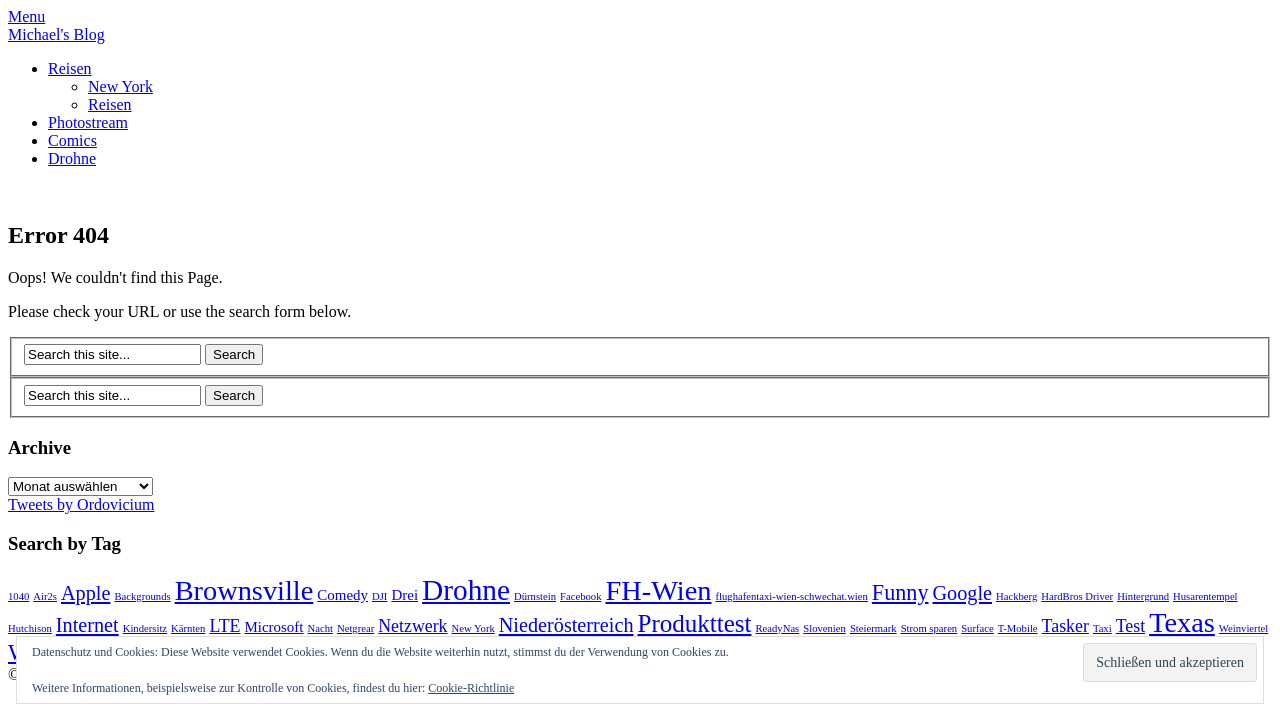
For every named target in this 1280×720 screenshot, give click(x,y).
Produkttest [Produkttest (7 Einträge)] (695, 623)
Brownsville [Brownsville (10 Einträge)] (244, 590)
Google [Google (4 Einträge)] (962, 593)
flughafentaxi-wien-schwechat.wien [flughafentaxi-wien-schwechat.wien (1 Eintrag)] (791, 596)
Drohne (72, 158)
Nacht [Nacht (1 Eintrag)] (320, 628)
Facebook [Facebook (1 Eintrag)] (580, 596)
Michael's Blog (56, 34)
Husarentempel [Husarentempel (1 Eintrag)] (1205, 596)
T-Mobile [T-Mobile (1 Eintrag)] (1018, 628)
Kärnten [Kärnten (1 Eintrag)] (188, 628)
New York (120, 86)
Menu (26, 16)
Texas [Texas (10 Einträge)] (1182, 622)
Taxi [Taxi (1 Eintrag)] (1102, 628)
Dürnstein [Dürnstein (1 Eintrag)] (535, 596)
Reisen (70, 68)
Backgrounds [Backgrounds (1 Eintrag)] (142, 596)
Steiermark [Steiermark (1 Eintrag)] (873, 628)
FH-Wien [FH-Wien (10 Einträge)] (658, 590)
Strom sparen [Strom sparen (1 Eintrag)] (929, 628)
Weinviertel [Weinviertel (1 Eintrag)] (1243, 628)
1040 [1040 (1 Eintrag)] (18, 596)
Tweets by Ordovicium (81, 504)
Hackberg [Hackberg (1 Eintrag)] (1016, 596)
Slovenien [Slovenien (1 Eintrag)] (824, 628)
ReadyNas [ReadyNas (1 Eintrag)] (777, 628)
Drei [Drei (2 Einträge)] (404, 595)
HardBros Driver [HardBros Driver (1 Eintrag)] (1077, 596)
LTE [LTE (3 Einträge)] (224, 626)
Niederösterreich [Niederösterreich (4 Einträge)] (566, 625)
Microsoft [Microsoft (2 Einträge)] (273, 627)
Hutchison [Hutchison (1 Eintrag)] (30, 628)
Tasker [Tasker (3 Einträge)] (1065, 626)
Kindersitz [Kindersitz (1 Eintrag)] (145, 628)
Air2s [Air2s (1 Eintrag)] (45, 596)
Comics (72, 140)
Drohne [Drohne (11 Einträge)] (466, 590)
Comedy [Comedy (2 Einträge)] (342, 595)
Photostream (88, 122)
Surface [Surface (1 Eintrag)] (977, 628)
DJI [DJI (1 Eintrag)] (379, 596)
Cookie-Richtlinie (471, 688)
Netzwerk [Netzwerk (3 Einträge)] (412, 626)
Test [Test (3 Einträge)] (1130, 626)
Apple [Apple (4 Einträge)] (85, 593)
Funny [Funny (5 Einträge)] (900, 592)
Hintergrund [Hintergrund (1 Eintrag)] (1143, 596)
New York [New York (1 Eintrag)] (473, 628)
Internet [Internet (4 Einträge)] (87, 625)
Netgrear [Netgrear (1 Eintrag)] (355, 628)
